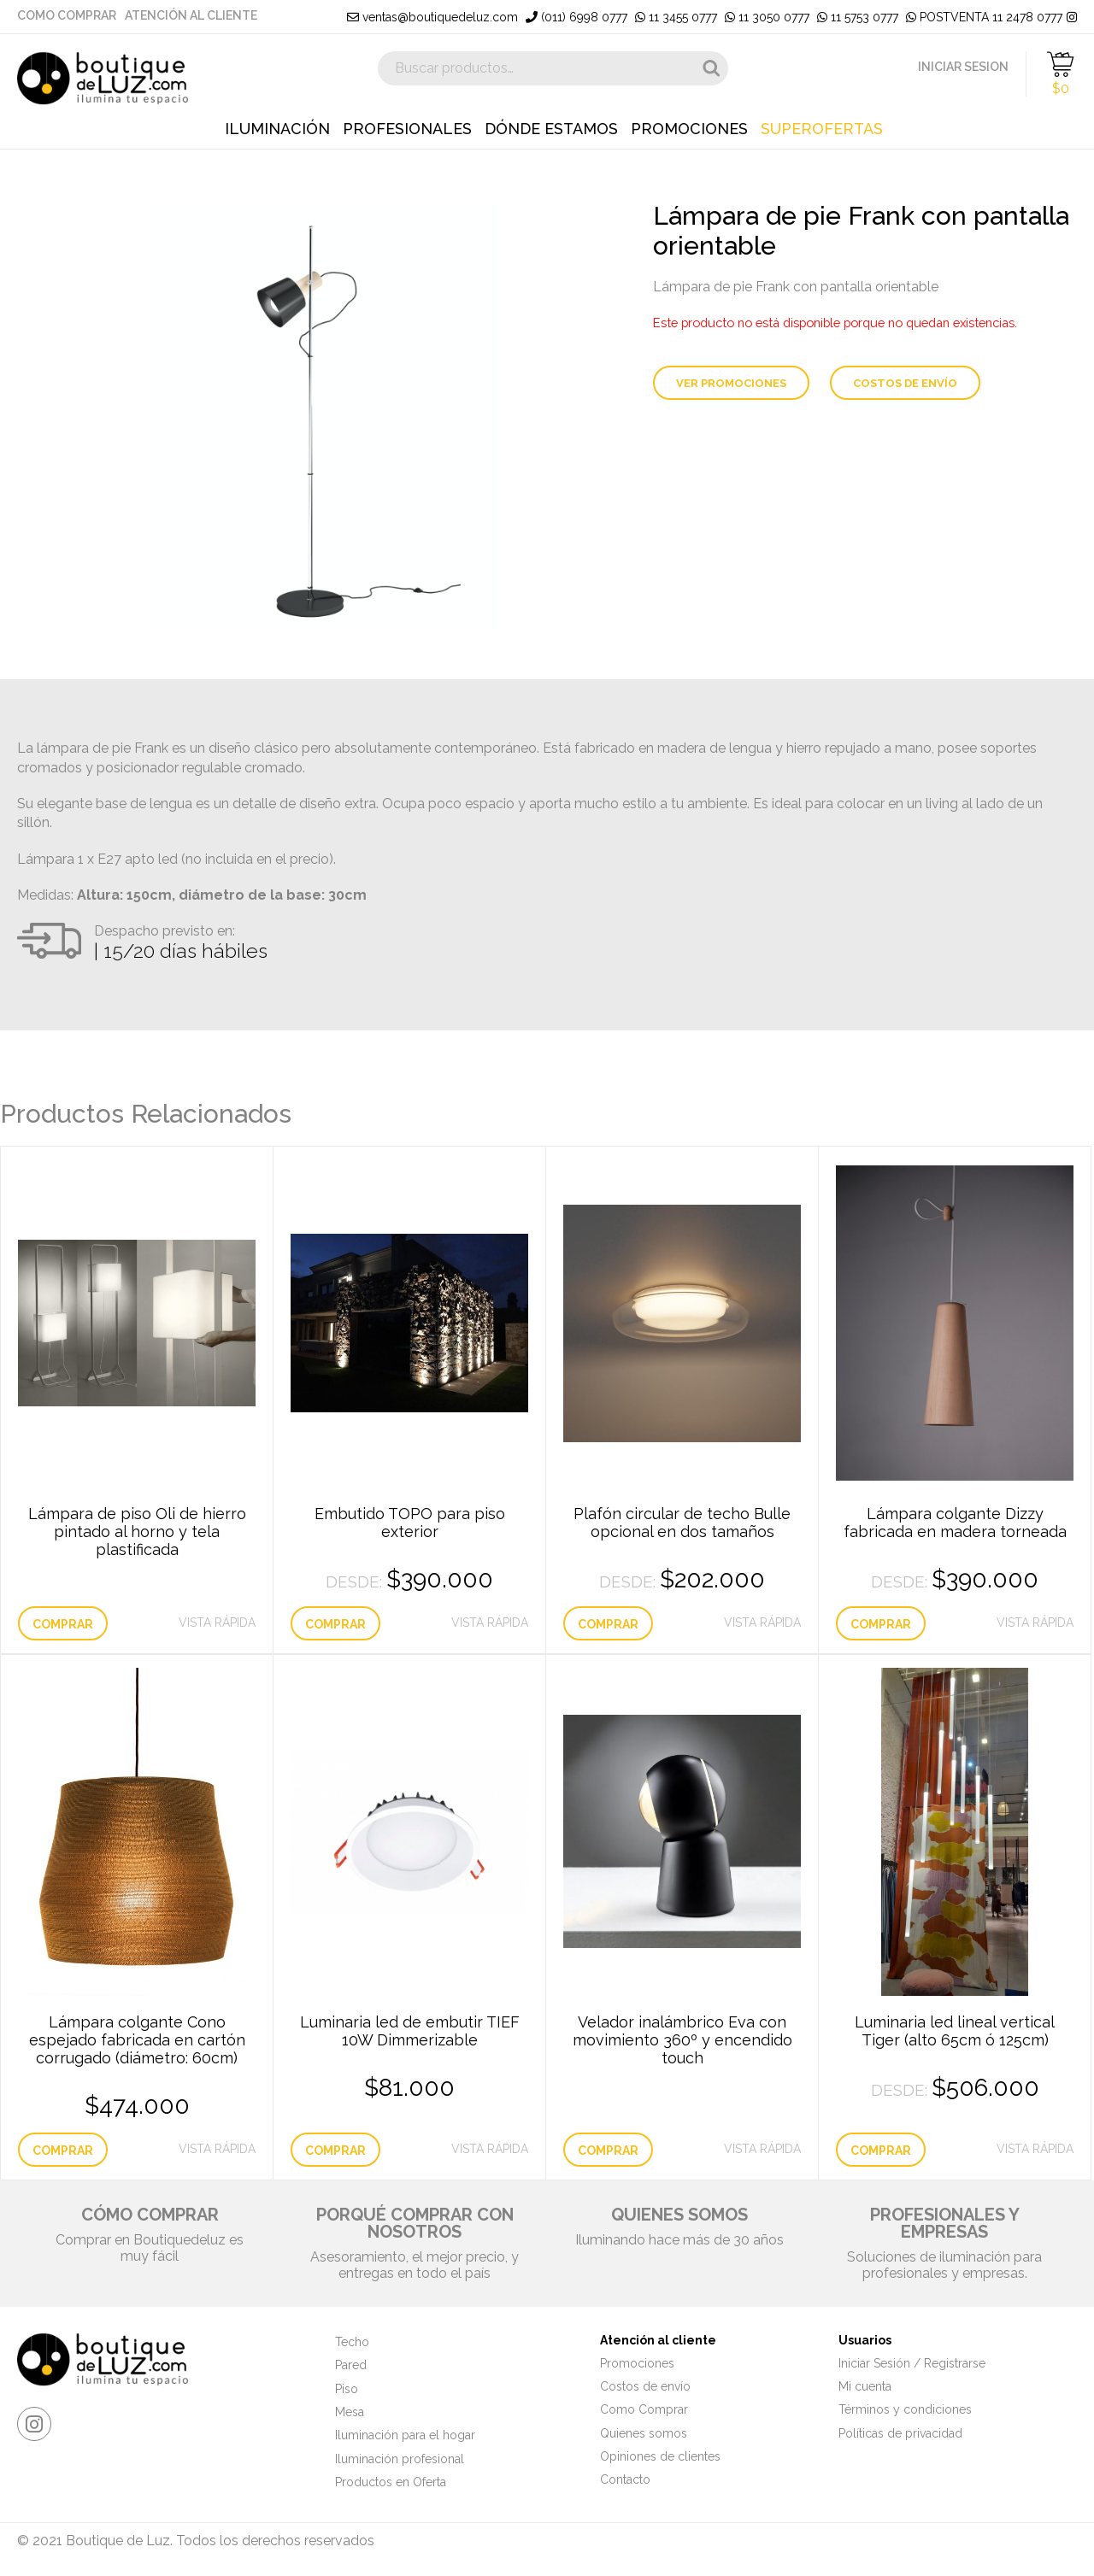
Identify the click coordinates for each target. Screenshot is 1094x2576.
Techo (352, 2342)
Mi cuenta (864, 2386)
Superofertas (822, 129)
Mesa (349, 2412)
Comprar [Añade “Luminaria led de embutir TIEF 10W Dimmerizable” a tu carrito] (335, 2150)
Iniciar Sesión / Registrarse (911, 2363)
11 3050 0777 (767, 17)
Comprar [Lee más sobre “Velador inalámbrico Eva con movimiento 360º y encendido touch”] (608, 2150)
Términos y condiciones (905, 2409)
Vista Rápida (217, 1622)
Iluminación (277, 129)
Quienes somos (643, 2433)
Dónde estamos (551, 129)
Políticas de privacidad (900, 2433)
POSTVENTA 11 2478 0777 (984, 17)
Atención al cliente (191, 15)
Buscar (711, 68)
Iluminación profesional (399, 2459)
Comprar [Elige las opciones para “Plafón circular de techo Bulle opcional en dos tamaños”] (608, 1624)
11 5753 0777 (857, 17)
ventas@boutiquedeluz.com (432, 17)
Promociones (689, 129)
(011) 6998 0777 (576, 17)
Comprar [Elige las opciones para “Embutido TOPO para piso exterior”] (335, 1624)
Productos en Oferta (390, 2482)
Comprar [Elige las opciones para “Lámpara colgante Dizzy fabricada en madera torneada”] (880, 1624)
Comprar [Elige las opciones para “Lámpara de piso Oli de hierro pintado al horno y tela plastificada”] (62, 1624)
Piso (346, 2389)
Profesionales (407, 129)
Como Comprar (66, 15)
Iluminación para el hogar (405, 2435)
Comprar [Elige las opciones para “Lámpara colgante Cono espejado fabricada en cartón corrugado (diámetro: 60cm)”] (62, 2150)
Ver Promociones (731, 383)
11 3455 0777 (676, 17)
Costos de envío (905, 383)
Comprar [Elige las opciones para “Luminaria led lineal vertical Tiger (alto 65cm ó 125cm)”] (880, 2150)
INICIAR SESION (963, 66)
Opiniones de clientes (660, 2456)
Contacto (625, 2479)
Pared (351, 2365)
